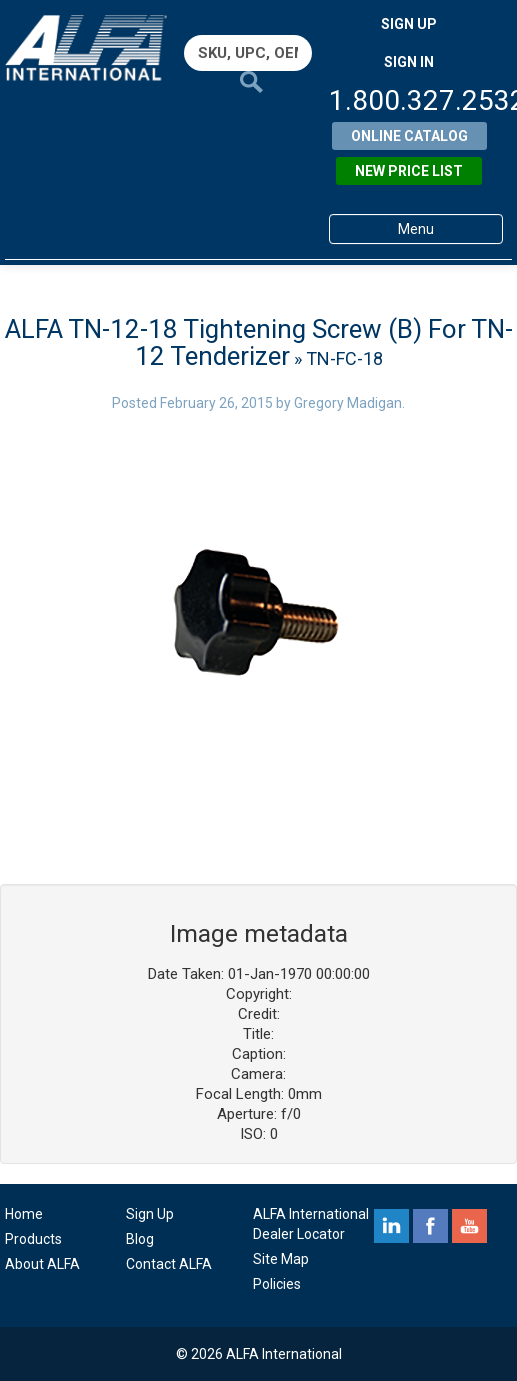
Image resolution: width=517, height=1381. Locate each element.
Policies (277, 1284)
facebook (430, 1226)
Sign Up (150, 1214)
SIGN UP (409, 24)
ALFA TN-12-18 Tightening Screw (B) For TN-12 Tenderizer (259, 342)
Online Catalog (409, 136)
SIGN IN (409, 62)
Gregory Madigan (348, 403)
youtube (469, 1226)
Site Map (281, 1259)
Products (33, 1239)
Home (24, 1214)
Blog (140, 1239)
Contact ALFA (169, 1264)
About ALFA (42, 1264)
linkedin (391, 1226)
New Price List (409, 171)
